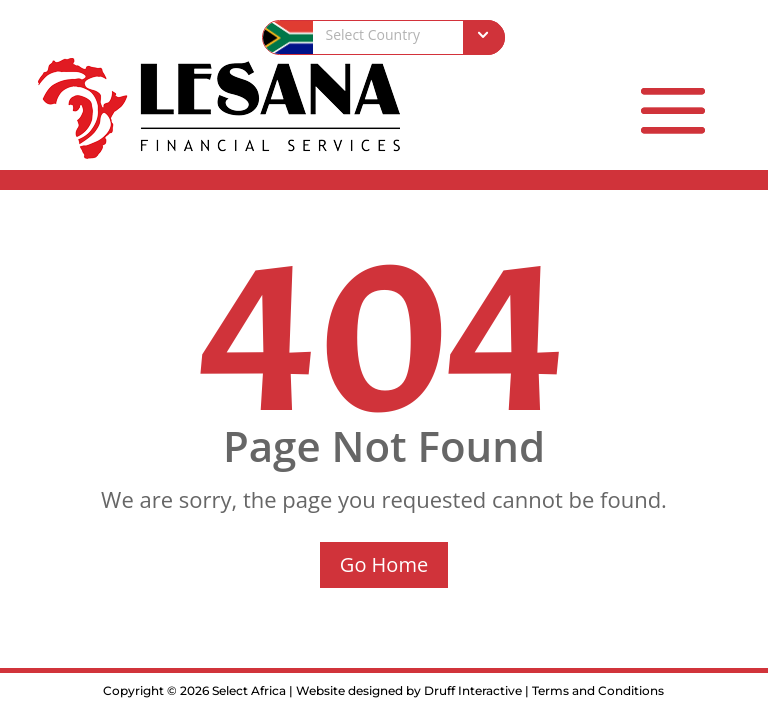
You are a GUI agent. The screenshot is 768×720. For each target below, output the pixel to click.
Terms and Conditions (598, 690)
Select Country (372, 34)
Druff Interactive (473, 690)
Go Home (384, 564)
